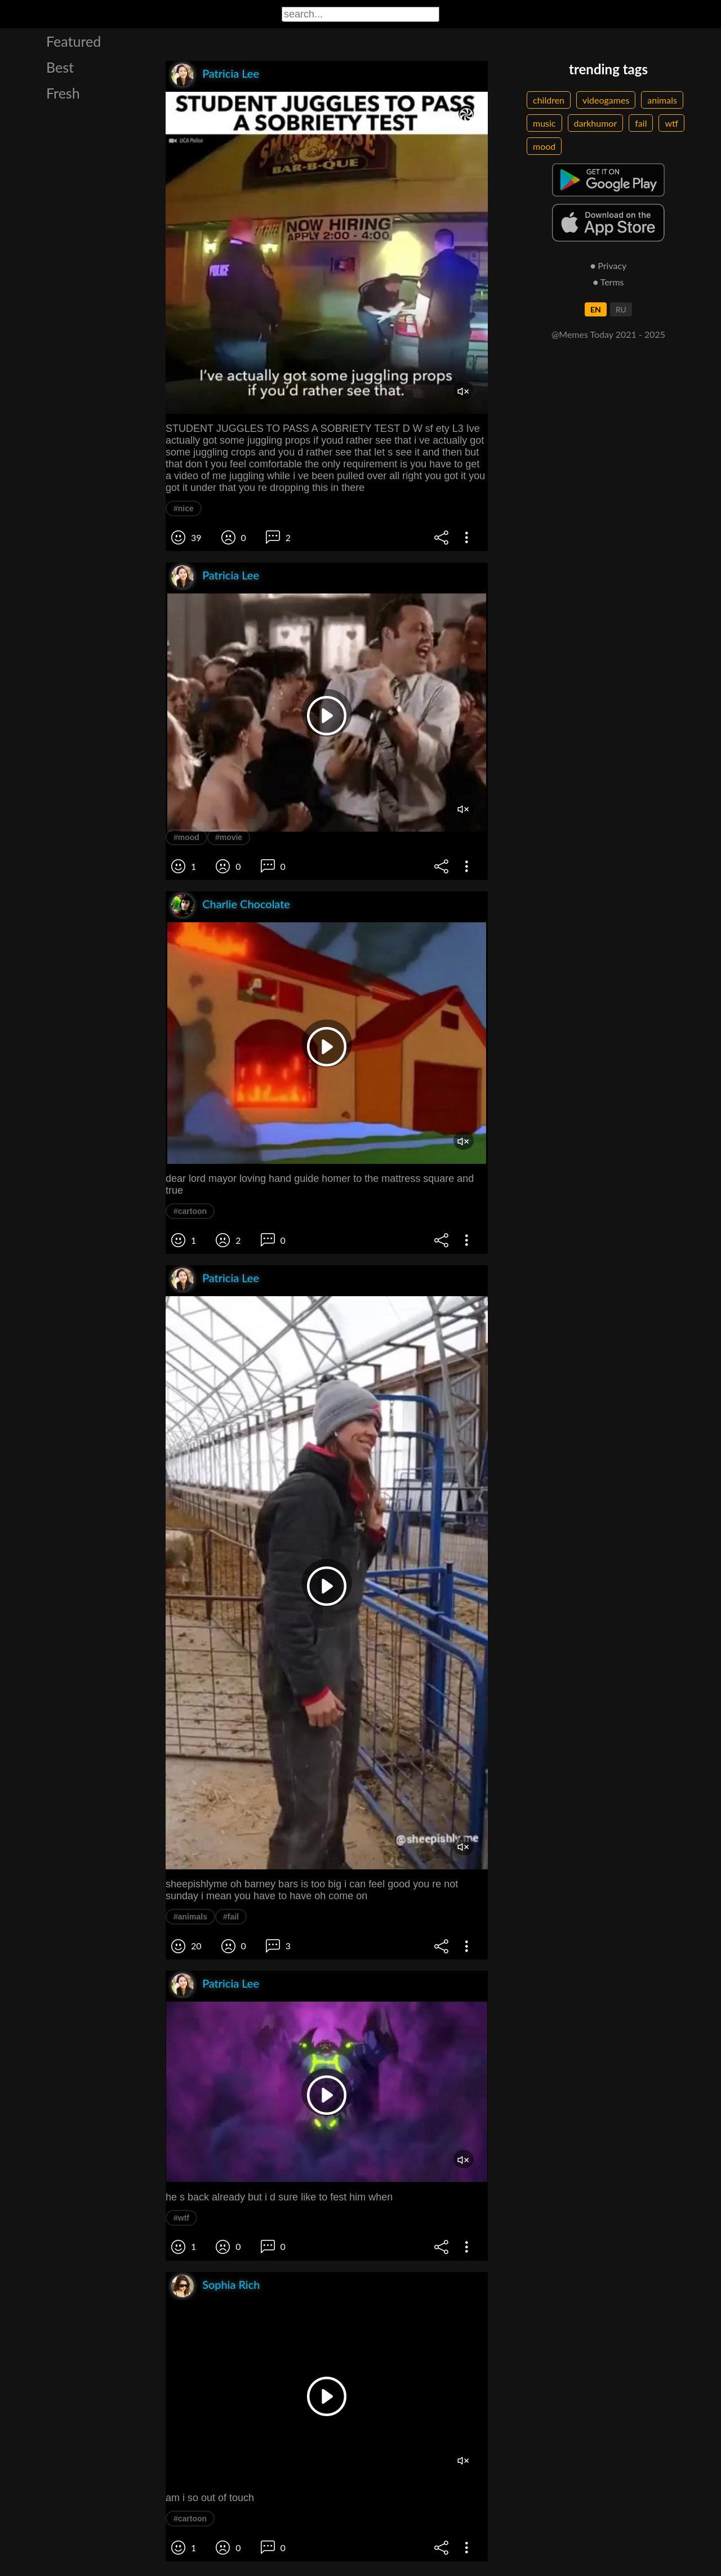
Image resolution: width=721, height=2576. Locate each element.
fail (641, 123)
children (548, 100)
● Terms (608, 281)
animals (662, 100)
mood (544, 146)
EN (595, 309)
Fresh (63, 92)
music (544, 123)
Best (60, 67)
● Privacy (608, 265)
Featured (73, 41)
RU (621, 309)
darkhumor (595, 123)
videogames (605, 100)
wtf (671, 123)
